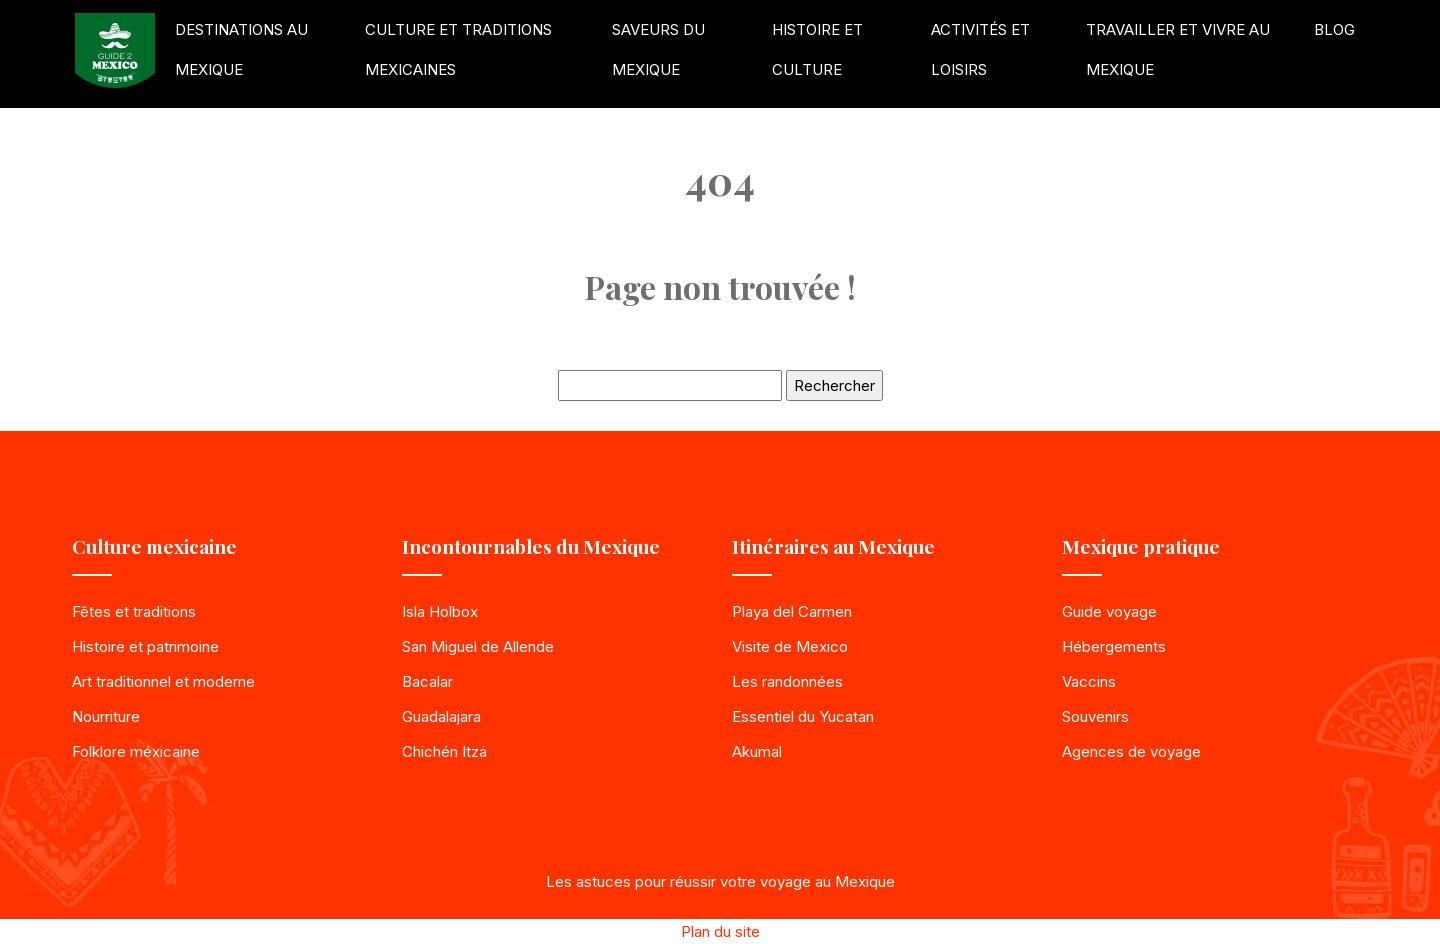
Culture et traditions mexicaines (458, 49)
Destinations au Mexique (241, 49)
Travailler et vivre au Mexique (1178, 49)
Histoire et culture (817, 49)
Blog (1334, 29)
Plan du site (720, 931)
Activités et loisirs (980, 49)
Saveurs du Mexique (658, 49)
